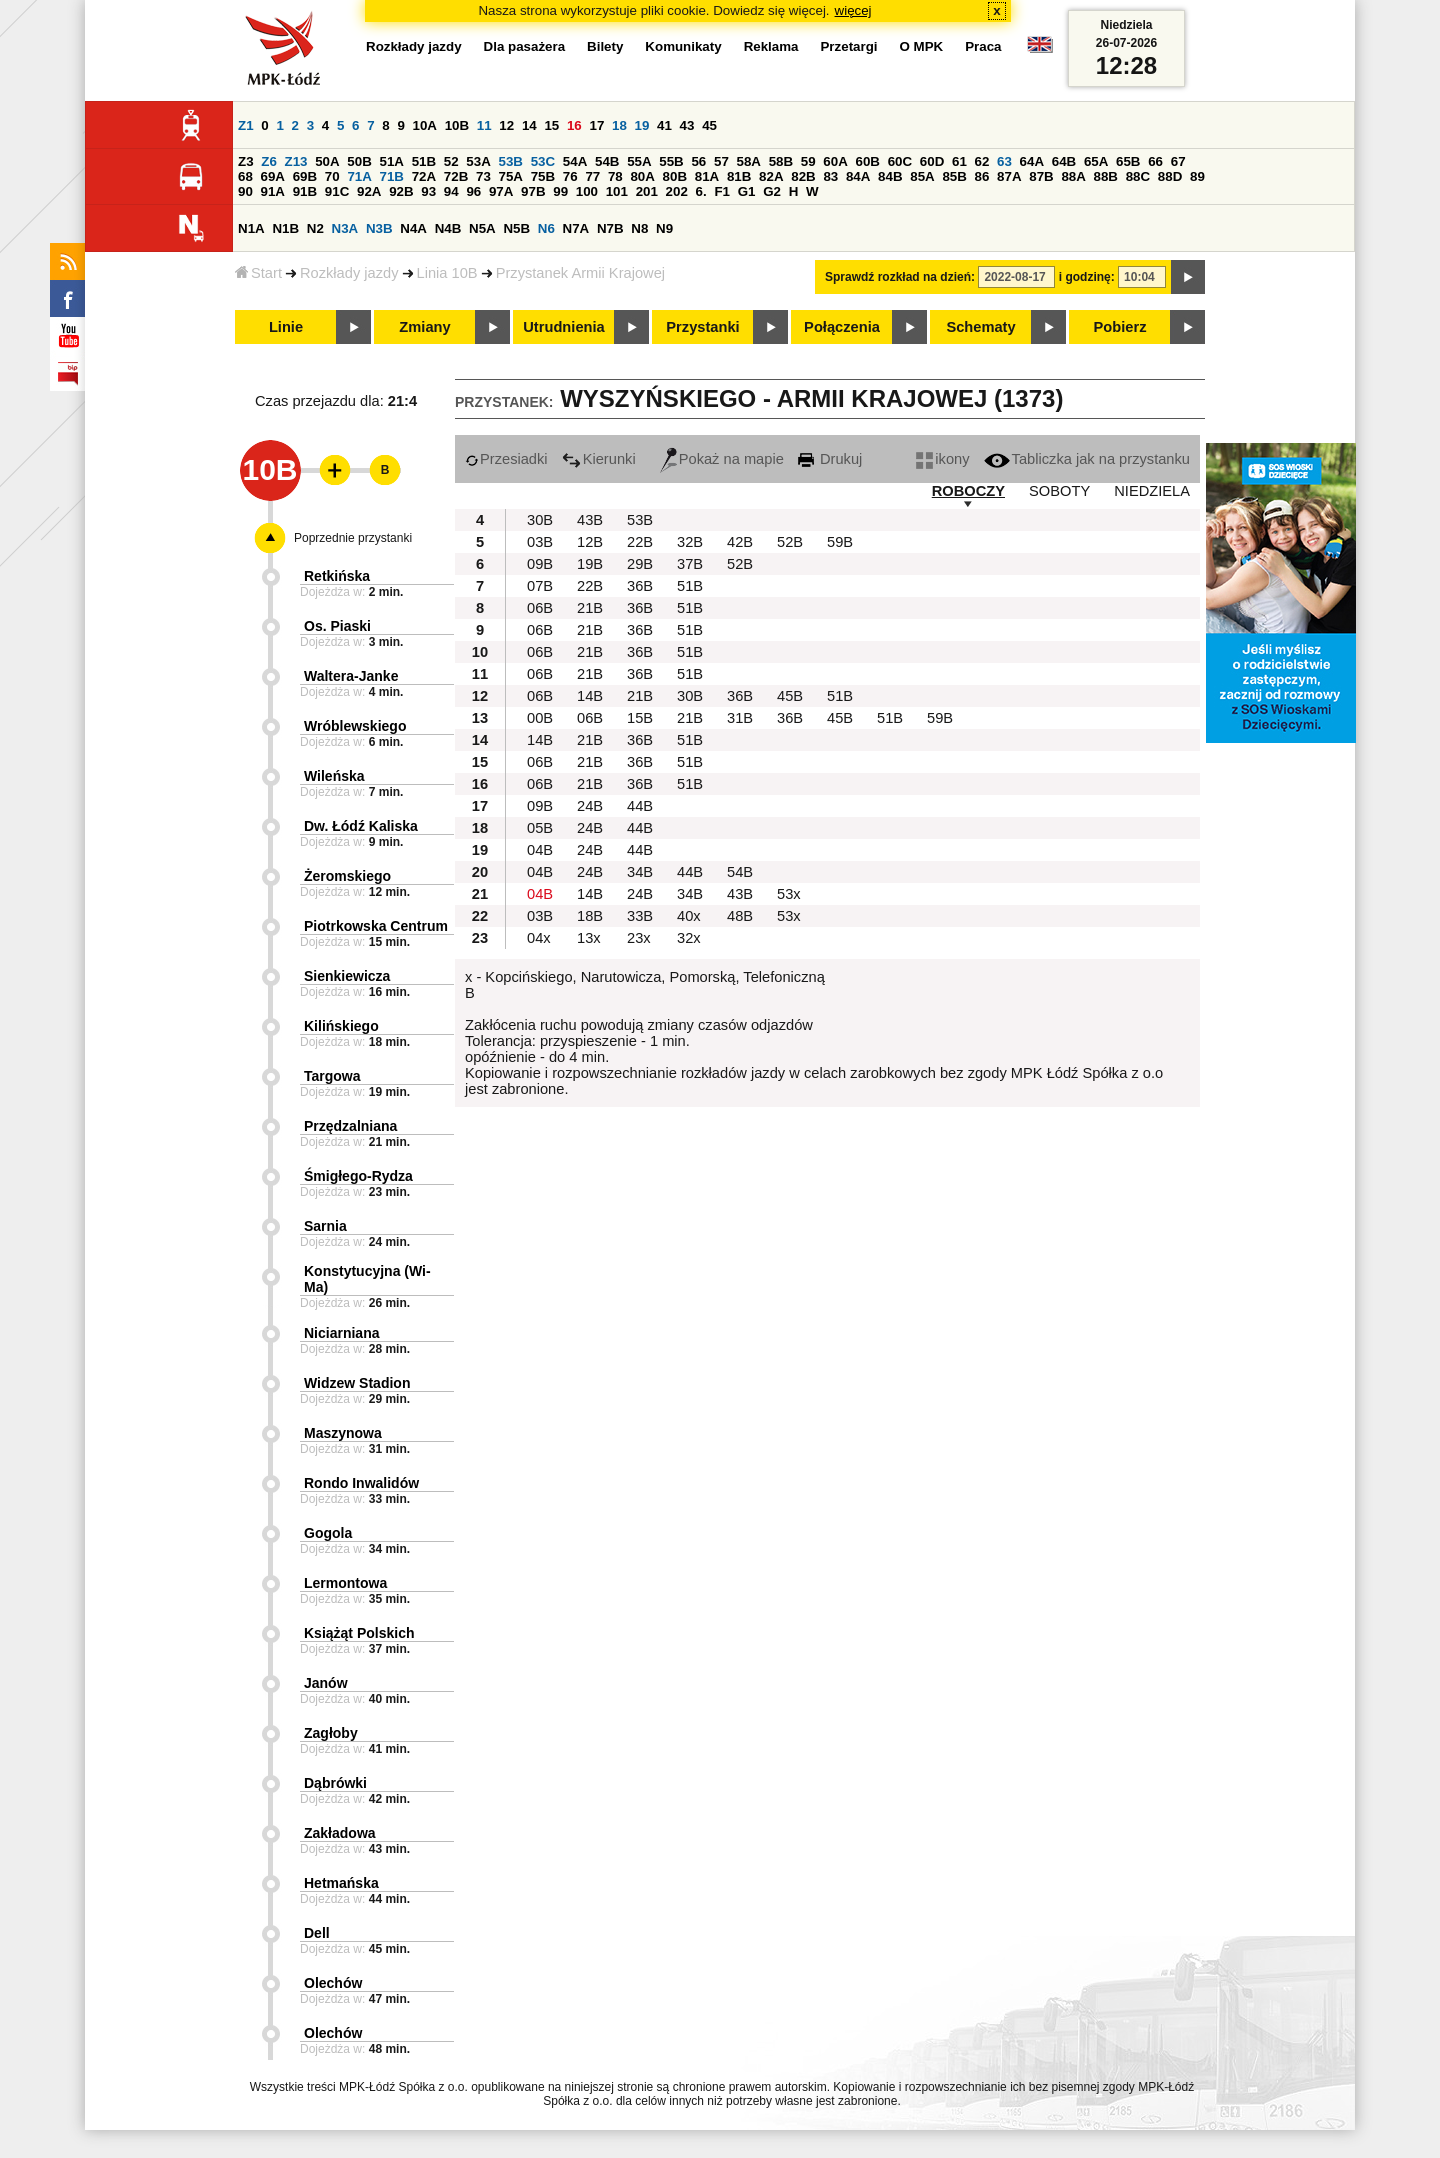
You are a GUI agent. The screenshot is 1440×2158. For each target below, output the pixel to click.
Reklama (771, 46)
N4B (448, 228)
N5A (482, 228)
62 (982, 161)
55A (639, 161)
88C (1138, 176)
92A (369, 191)
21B (590, 608)
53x (789, 894)
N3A (345, 228)
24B (590, 806)
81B (739, 176)
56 (698, 161)
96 (473, 191)
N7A (576, 228)
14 (529, 125)
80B (675, 176)
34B (640, 872)
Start (258, 273)
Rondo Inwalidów (361, 1483)
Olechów (333, 1983)
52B (790, 542)
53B (511, 161)
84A (858, 176)
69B (305, 176)
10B (457, 125)
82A (771, 176)
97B (533, 191)
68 (245, 176)
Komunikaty (683, 46)
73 (483, 176)
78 (615, 176)
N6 (546, 228)
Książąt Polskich (359, 1633)
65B (1128, 161)
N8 (639, 228)
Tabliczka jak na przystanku (1087, 459)
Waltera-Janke (351, 676)
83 (830, 176)
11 (484, 125)
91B (305, 191)
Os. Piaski (337, 626)
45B (790, 696)
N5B (516, 228)
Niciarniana (341, 1333)
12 (506, 125)
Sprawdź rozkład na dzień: (900, 277)
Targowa (332, 1076)
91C (337, 191)
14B (590, 696)
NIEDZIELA (1152, 491)
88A (1073, 176)
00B (540, 718)
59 (808, 161)
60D (932, 161)
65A (1096, 161)
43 (687, 125)
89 (1197, 176)
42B (740, 542)
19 (642, 125)
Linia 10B (447, 273)
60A (835, 161)
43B (590, 520)
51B (424, 161)
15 (551, 125)
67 (1178, 161)
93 (428, 191)
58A (749, 161)
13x (589, 938)
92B (401, 191)
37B (690, 564)
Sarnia (325, 1226)
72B (456, 176)
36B (640, 586)
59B (840, 542)
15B (640, 718)
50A (327, 161)
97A (501, 191)
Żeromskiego (347, 876)
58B (781, 161)
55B (671, 161)
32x (689, 938)
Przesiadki (506, 459)
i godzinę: (1087, 277)
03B (540, 542)
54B (607, 161)
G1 (747, 191)
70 (332, 176)
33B (640, 916)
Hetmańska (341, 1883)
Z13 (296, 161)
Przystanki (702, 327)
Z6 (269, 161)
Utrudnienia (563, 327)
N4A (413, 228)
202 (677, 191)
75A (511, 176)
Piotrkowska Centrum (376, 926)
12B (590, 542)
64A (1032, 161)
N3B (379, 228)
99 (560, 191)
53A (478, 161)
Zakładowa (340, 1833)
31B (740, 718)
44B (640, 806)
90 (245, 191)
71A (359, 176)
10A (425, 125)
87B (1041, 176)
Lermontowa (345, 1583)
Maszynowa (343, 1433)
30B (540, 520)
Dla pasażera (525, 46)
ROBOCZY (968, 491)
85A (922, 176)
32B (690, 542)
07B (540, 586)
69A (273, 176)
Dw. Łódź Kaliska (361, 826)
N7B (610, 228)
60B (868, 161)
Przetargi (848, 46)
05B (540, 828)
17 (596, 125)
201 (647, 191)
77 (592, 176)
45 (709, 125)
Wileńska (334, 776)
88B (1106, 176)
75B (543, 176)
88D (1170, 176)
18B (590, 916)
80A (642, 176)
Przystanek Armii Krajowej (580, 273)
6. (701, 191)
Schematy (980, 327)
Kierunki (599, 459)
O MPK (922, 46)
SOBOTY (1059, 491)
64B (1064, 161)
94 (451, 191)
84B (890, 176)
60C (900, 161)
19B (590, 564)
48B (740, 916)
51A (392, 161)
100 (587, 191)
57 (721, 161)
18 (619, 125)
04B (540, 850)
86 (982, 176)
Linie (286, 327)
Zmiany (424, 327)
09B (540, 564)
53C (543, 161)
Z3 (246, 161)
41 (664, 125)
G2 (772, 191)
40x (689, 916)
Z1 (246, 125)
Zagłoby (331, 1733)
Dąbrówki (335, 1783)
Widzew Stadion (357, 1383)
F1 (722, 191)
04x (539, 938)
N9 (664, 228)
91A (273, 191)
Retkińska (337, 576)
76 (570, 176)
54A (575, 161)
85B (954, 176)
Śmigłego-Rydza (358, 1176)
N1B (285, 228)
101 (617, 191)
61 (959, 161)
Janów (326, 1683)
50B (359, 161)
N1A (251, 228)
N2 (315, 228)
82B (803, 176)
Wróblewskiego (355, 726)
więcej (853, 10)
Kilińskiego (341, 1026)
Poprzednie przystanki (353, 538)
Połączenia (842, 327)
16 (574, 125)
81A (707, 176)
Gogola (328, 1533)
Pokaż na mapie (722, 459)
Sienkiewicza (347, 976)
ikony (942, 459)
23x (639, 938)
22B (640, 542)
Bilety (605, 46)
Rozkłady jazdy (349, 273)
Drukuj (830, 459)
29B (640, 564)
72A (424, 176)
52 (451, 161)
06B (540, 608)
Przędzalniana (350, 1126)
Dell (317, 1933)
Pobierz (1120, 327)
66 (1155, 161)
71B (392, 176)
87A (1009, 176)
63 (1004, 161)
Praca (983, 46)
